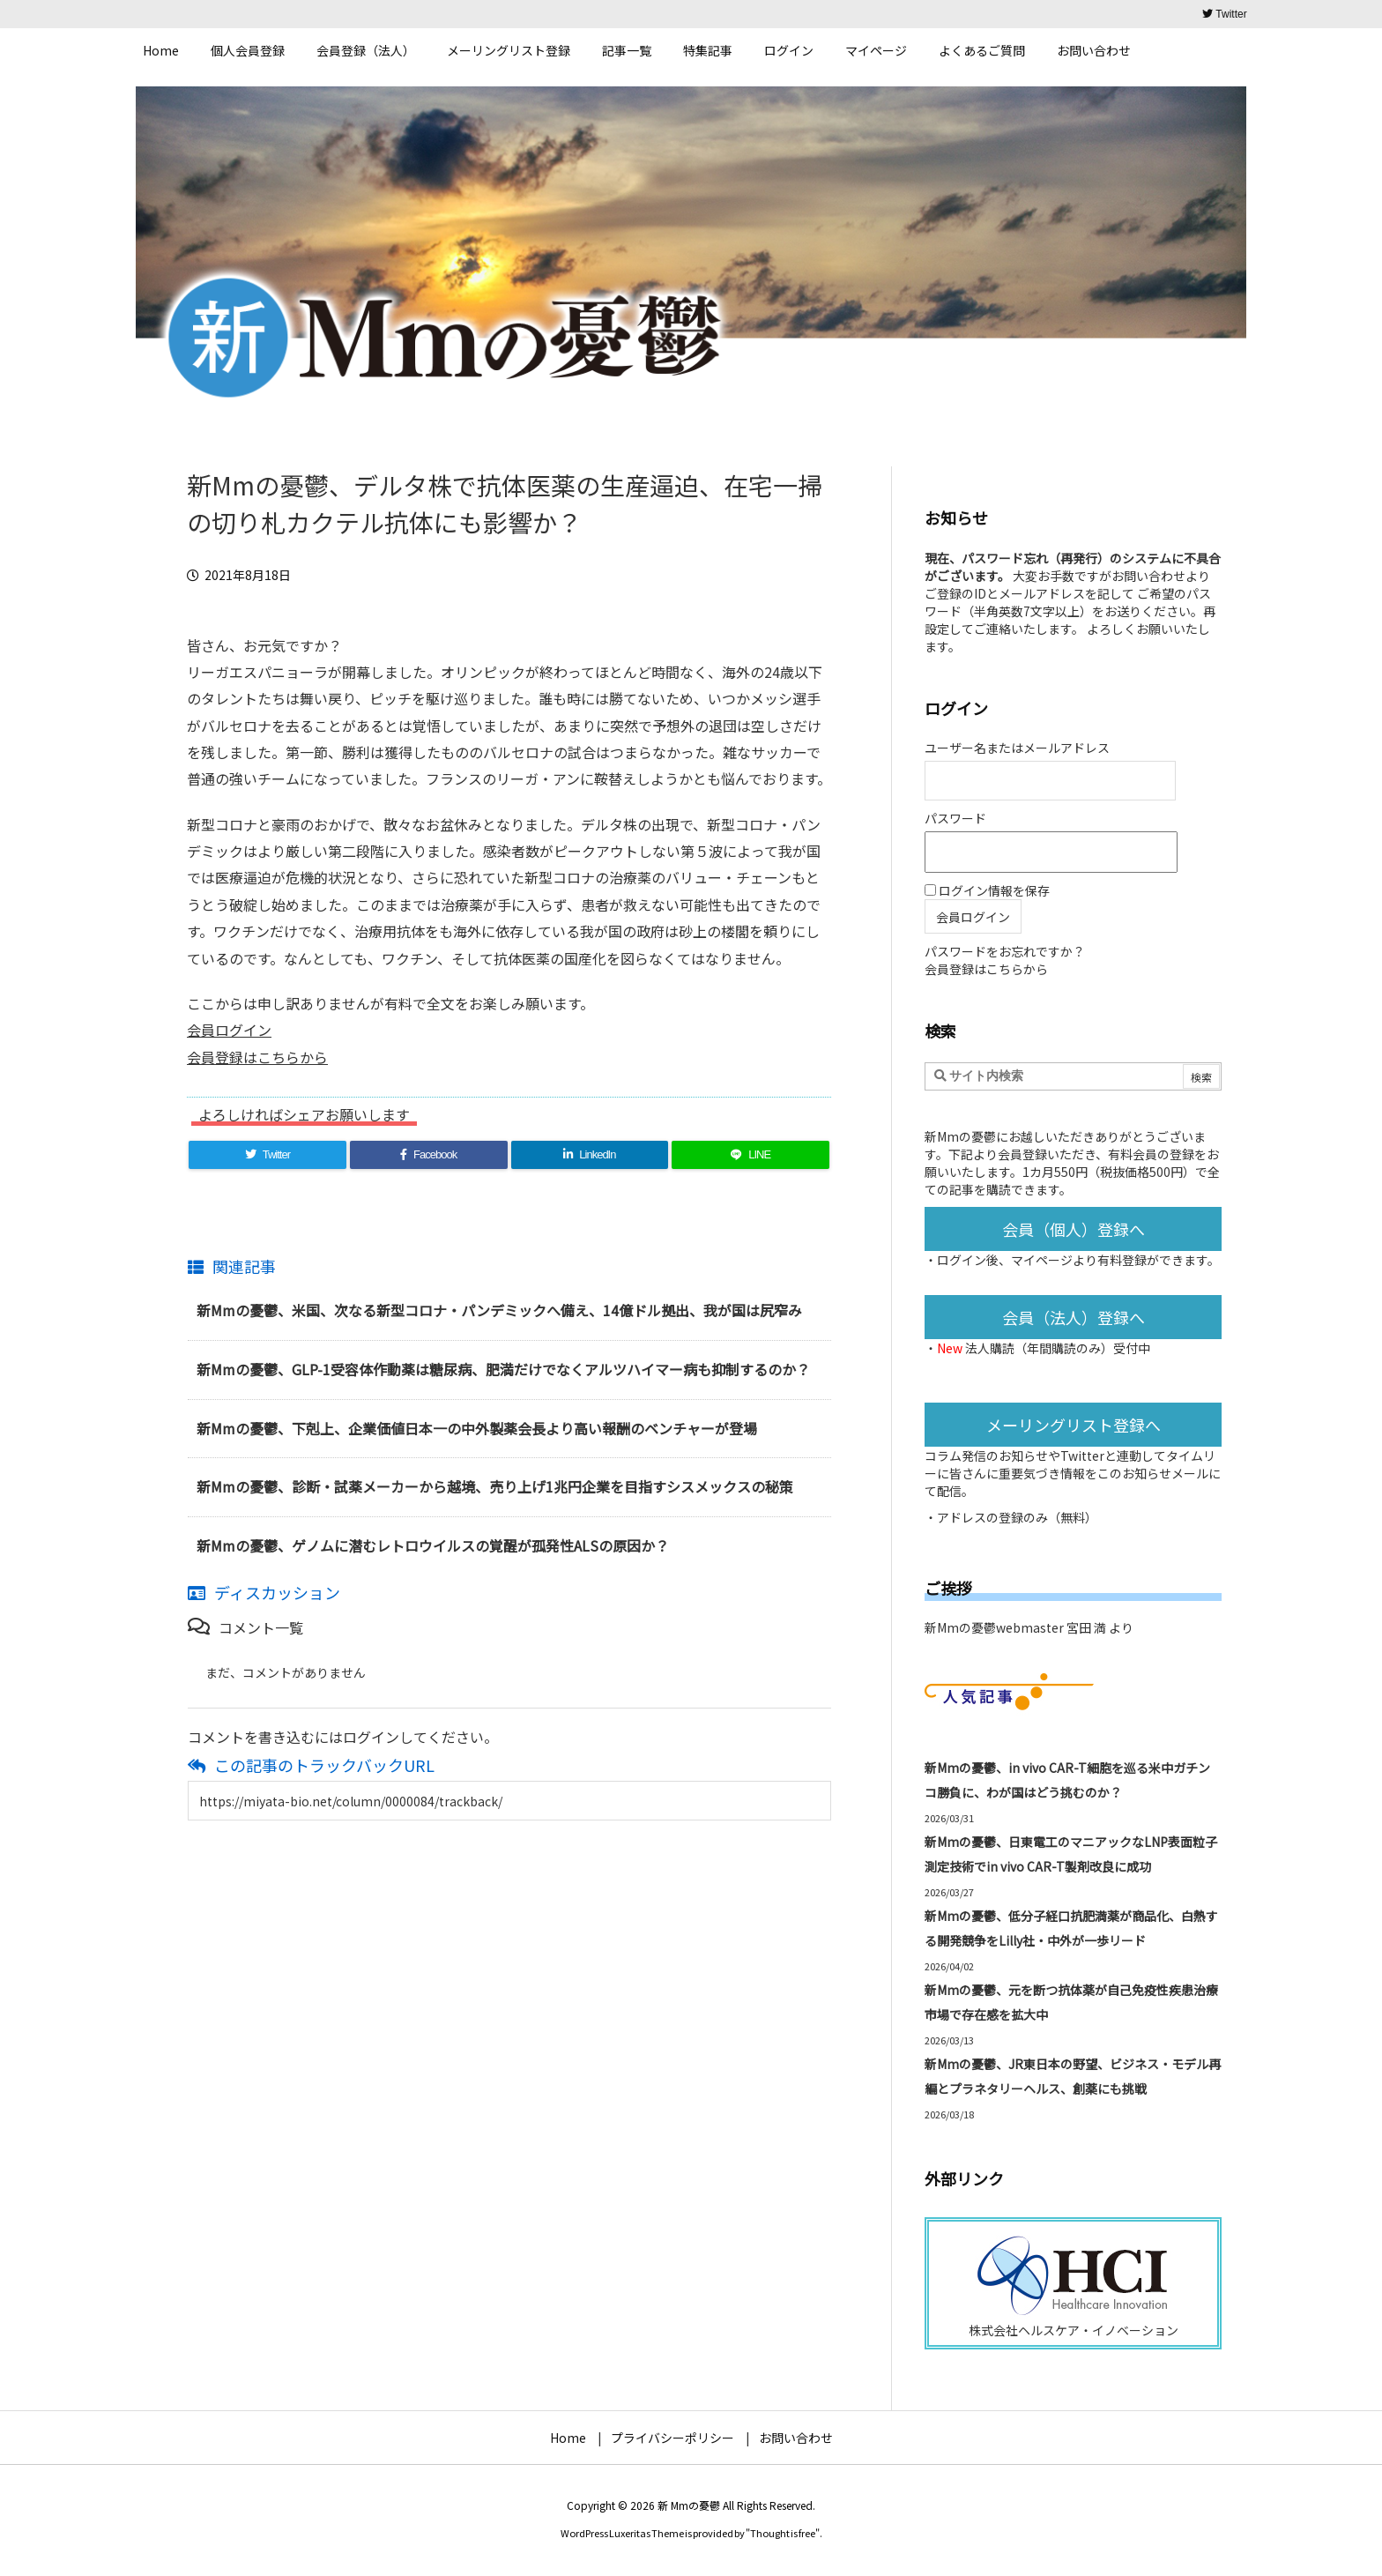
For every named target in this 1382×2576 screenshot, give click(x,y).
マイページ (1042, 1260)
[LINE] (750, 1155)
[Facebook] (429, 1155)
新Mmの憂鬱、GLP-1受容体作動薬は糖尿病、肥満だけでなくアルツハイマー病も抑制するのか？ (503, 1369)
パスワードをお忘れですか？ (1005, 951)
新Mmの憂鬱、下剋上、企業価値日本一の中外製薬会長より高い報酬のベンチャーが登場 (477, 1428)
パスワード (955, 818)
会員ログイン (229, 1029)
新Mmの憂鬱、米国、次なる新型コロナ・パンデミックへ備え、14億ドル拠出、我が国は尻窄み (499, 1310)
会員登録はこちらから (257, 1057)
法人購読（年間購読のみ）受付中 (1057, 1348)
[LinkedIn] (590, 1155)
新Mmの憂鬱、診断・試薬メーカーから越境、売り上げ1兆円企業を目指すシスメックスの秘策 (495, 1486)
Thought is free (782, 2533)
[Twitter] (267, 1155)
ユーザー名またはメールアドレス (1017, 747)
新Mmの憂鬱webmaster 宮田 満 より (1029, 1627)
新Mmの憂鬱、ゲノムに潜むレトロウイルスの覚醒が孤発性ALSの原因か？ (433, 1545)
